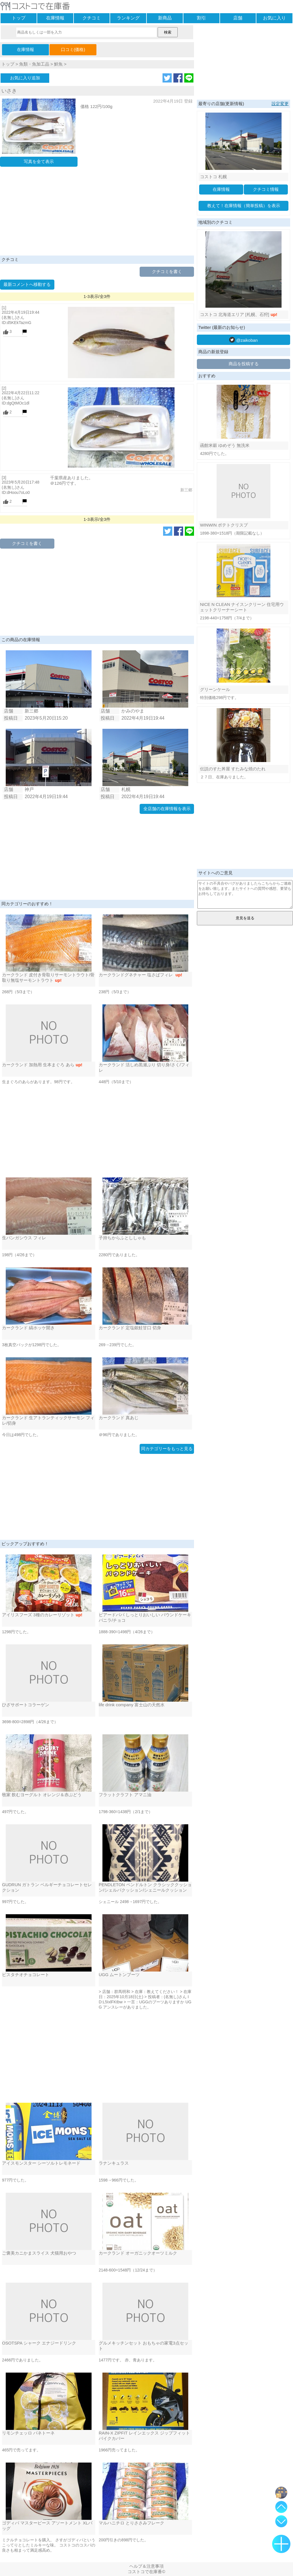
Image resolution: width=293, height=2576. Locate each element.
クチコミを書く (167, 271)
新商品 (165, 17)
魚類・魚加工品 (34, 64)
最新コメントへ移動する (27, 284)
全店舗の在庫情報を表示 (167, 808)
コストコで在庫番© (146, 2571)
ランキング (128, 17)
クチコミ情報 (266, 189)
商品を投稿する (244, 363)
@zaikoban (243, 340)
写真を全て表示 (39, 161)
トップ (18, 17)
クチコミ (91, 17)
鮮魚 (58, 64)
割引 (201, 17)
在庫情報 (55, 17)
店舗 (237, 17)
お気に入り (274, 17)
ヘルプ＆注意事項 (146, 2566)
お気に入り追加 (25, 77)
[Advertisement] (97, 212)
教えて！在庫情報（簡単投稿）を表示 (243, 205)
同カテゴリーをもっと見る (167, 1448)
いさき (9, 91)
